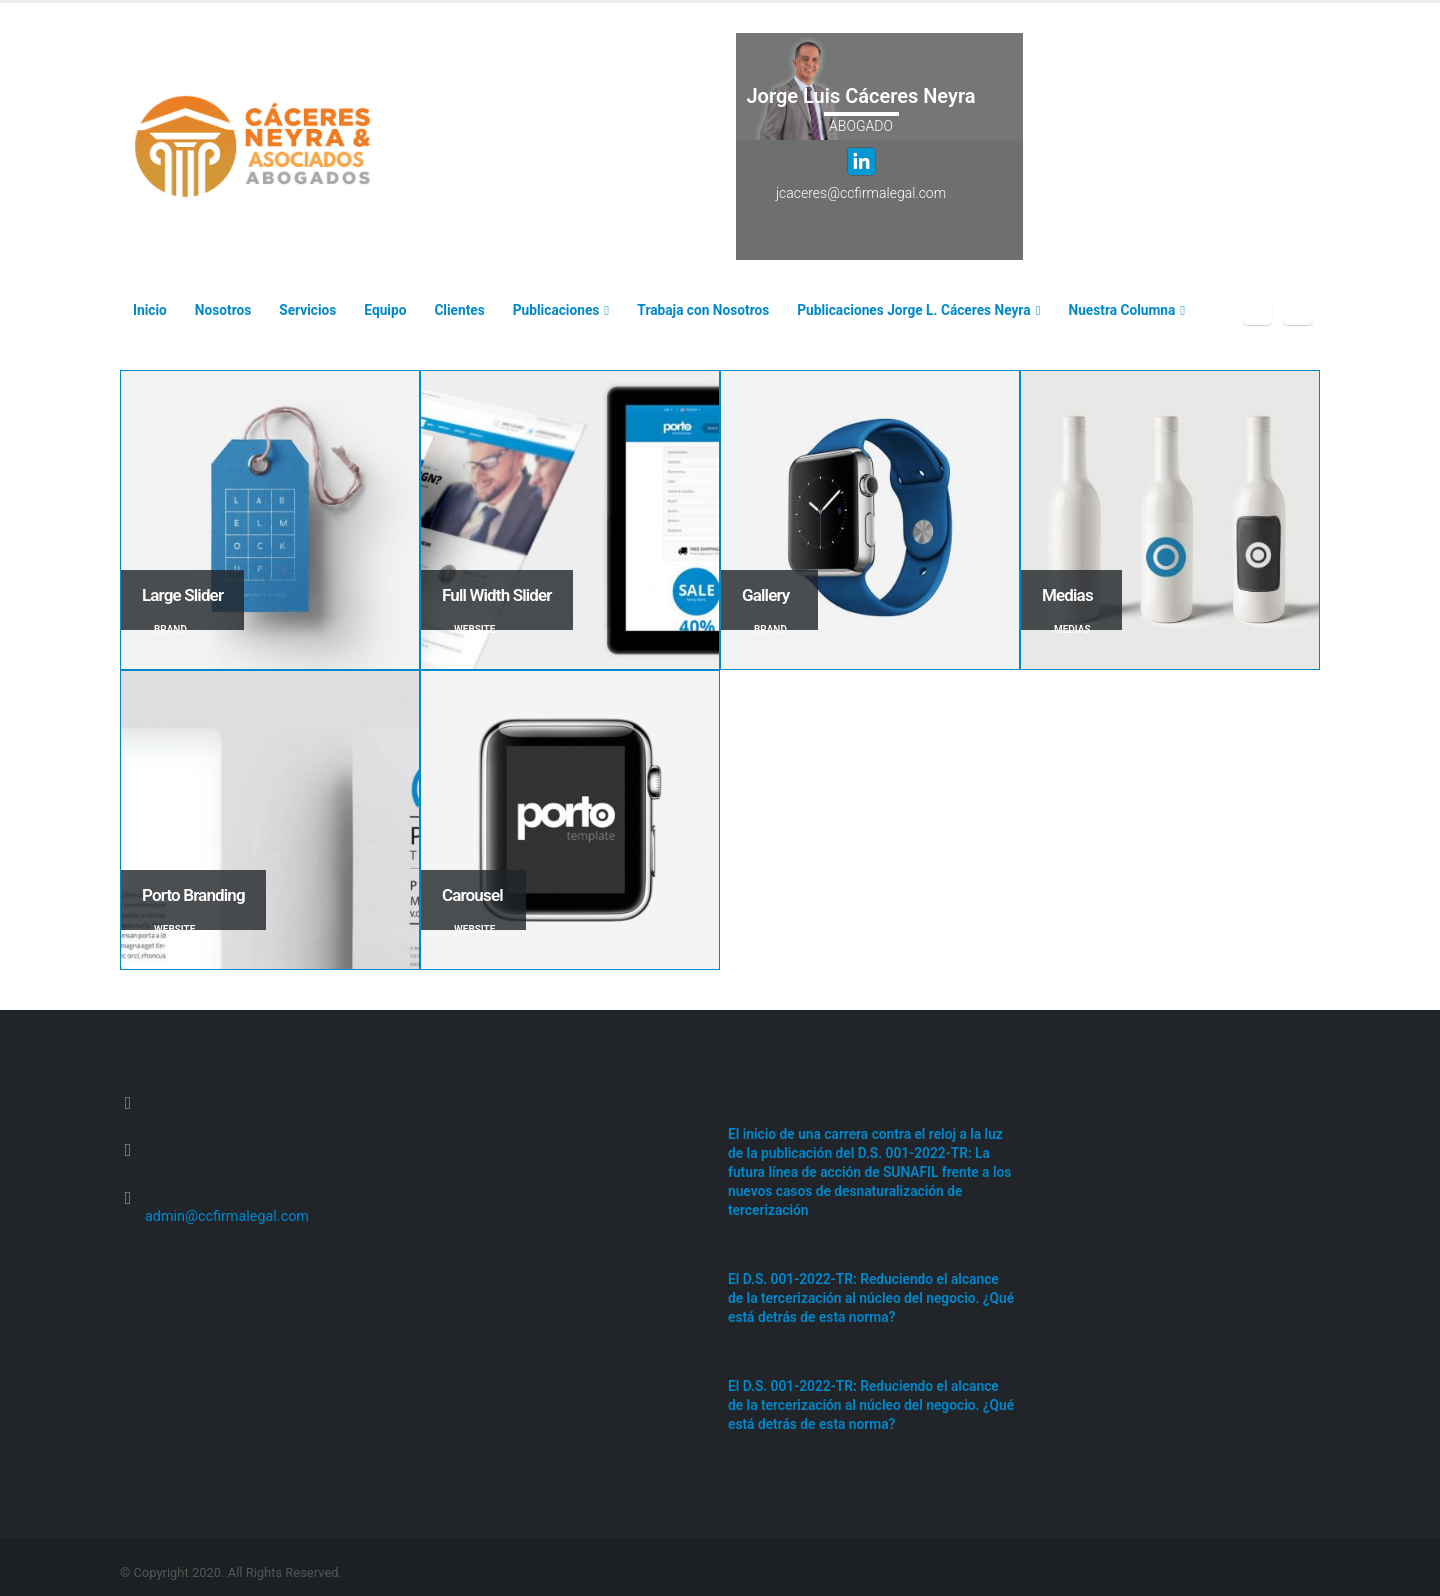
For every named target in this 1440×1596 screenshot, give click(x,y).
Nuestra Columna (1122, 310)
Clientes (459, 310)
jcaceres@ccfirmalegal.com (861, 193)
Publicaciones (556, 310)
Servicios (307, 310)
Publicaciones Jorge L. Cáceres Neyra (913, 310)
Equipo (385, 310)
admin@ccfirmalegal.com (227, 1218)
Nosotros (223, 310)
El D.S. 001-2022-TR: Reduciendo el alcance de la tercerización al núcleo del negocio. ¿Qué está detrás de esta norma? (869, 1291)
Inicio (150, 310)
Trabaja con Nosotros (703, 310)
